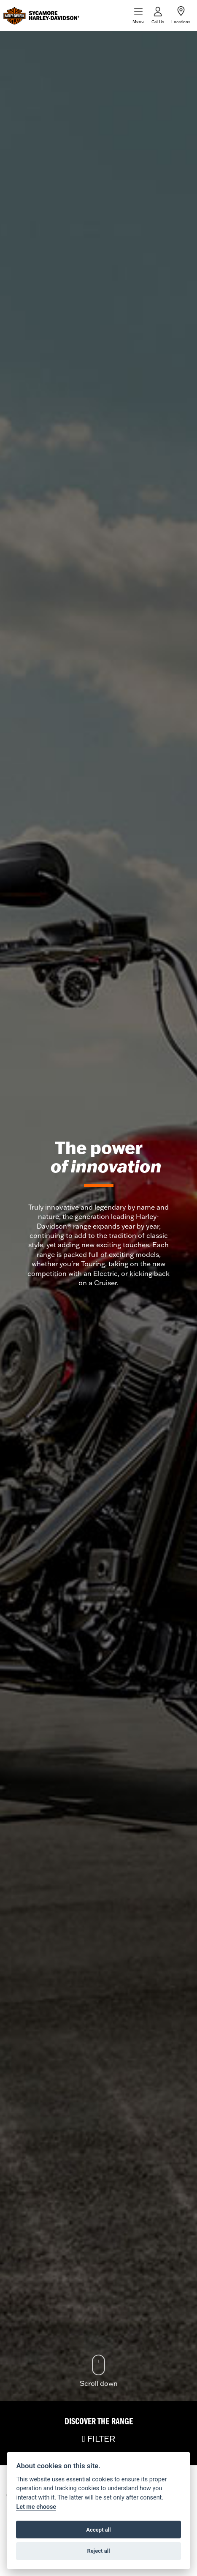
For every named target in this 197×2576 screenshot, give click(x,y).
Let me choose (36, 2507)
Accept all (98, 2530)
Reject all (98, 2551)
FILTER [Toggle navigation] (98, 2438)
